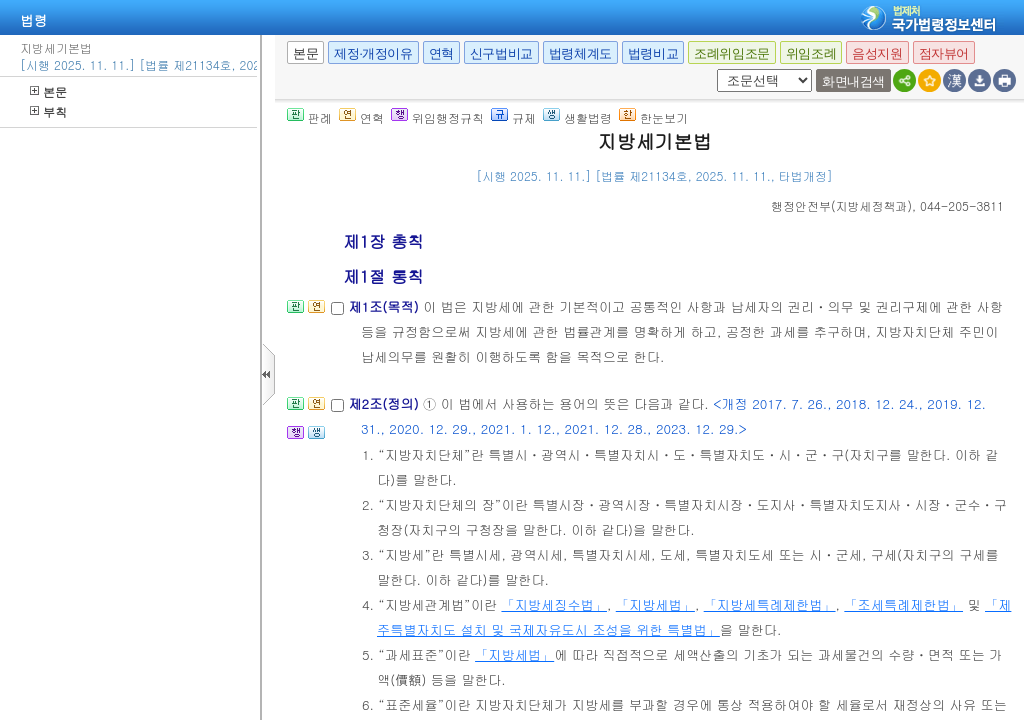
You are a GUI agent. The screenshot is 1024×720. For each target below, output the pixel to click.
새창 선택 (713, 69)
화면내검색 (853, 81)
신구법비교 (501, 53)
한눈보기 (653, 117)
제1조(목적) (385, 306)
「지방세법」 (655, 604)
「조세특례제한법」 (903, 604)
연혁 (441, 53)
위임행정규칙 (437, 117)
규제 (513, 117)
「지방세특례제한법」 (770, 604)
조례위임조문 (732, 53)
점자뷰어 (944, 53)
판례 (309, 117)
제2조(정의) (385, 403)
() (841, 205)
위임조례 (811, 53)
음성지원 (877, 53)
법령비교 (653, 53)
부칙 (48, 111)
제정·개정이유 (373, 53)
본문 (48, 91)
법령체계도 (580, 53)
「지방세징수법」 (554, 604)
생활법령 (577, 117)
